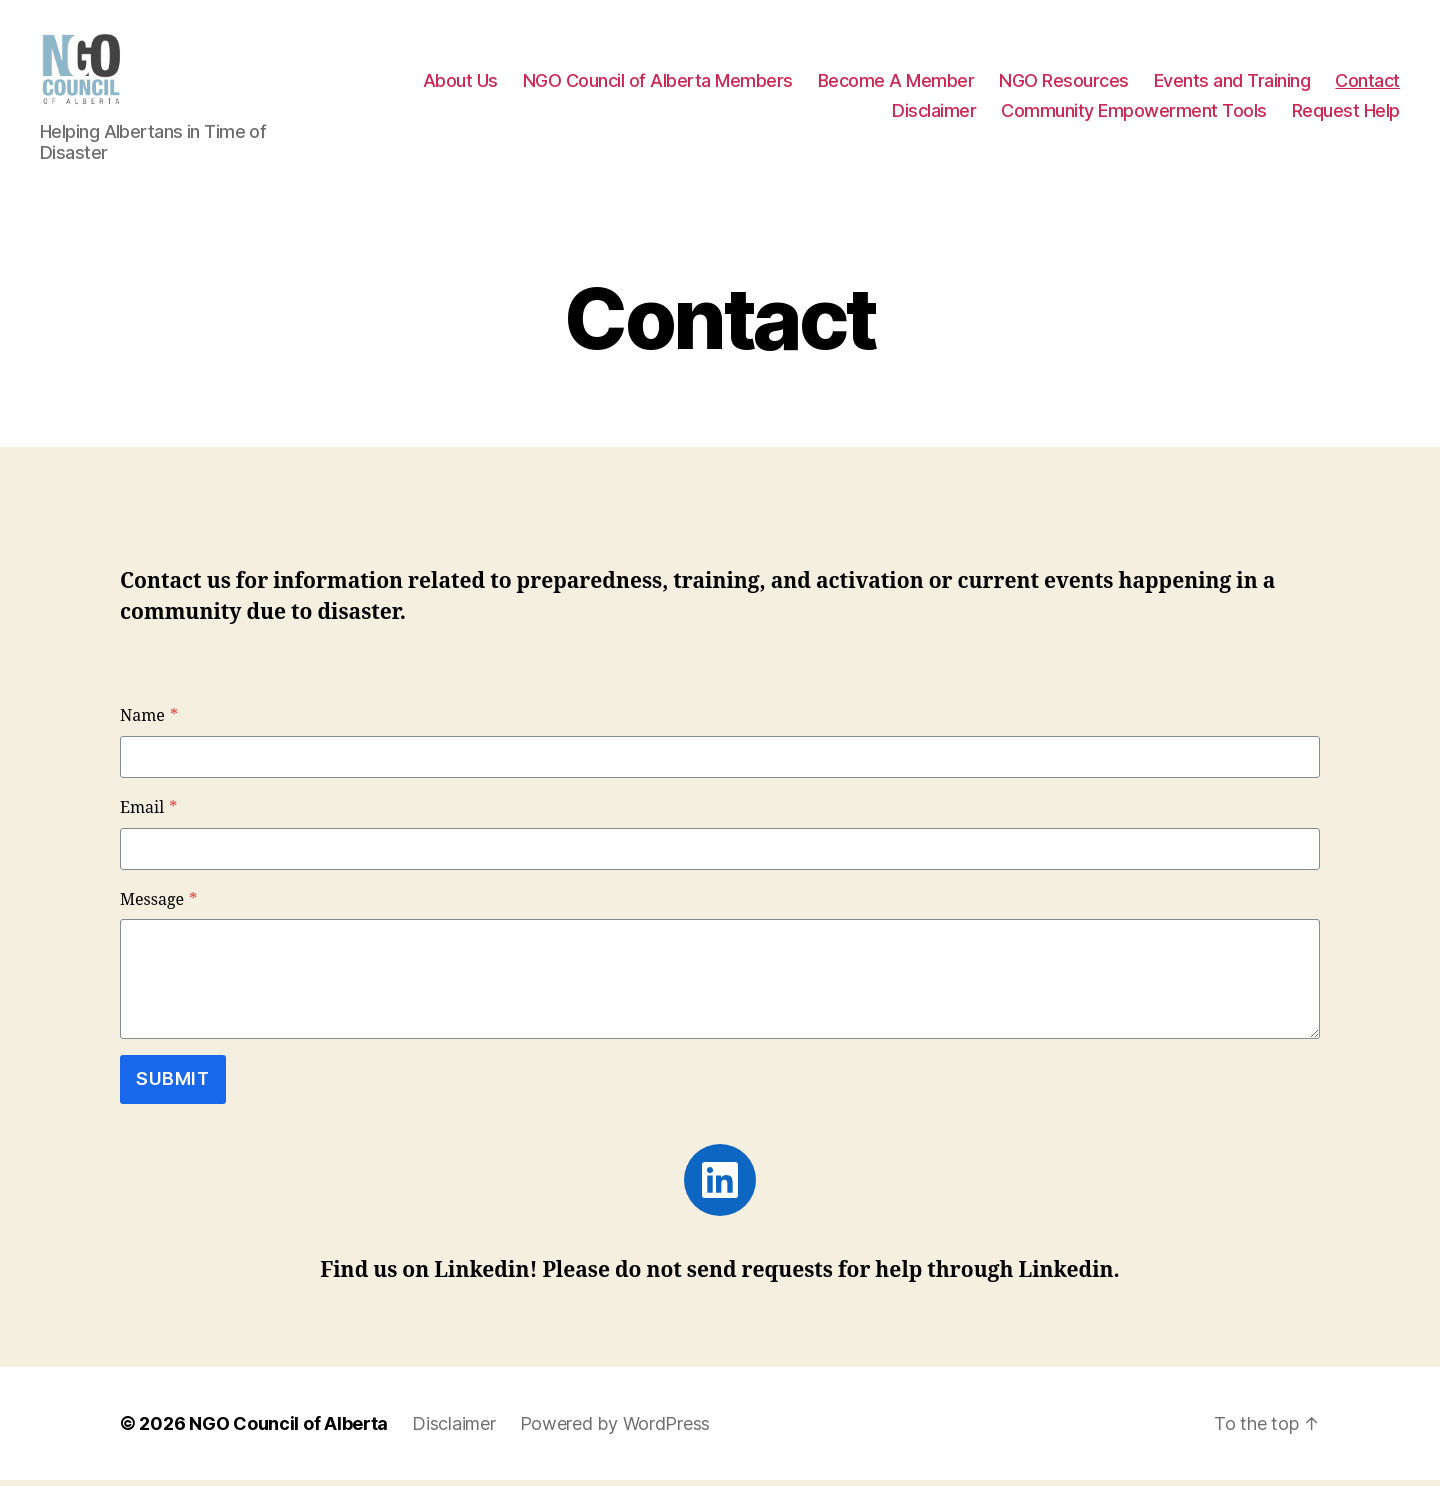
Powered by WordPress (615, 1429)
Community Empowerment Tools (1134, 113)
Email (148, 814)
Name (149, 723)
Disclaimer (934, 113)
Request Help (1346, 113)
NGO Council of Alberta (288, 1429)
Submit (173, 1085)
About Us (460, 83)
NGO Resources (1064, 83)
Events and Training (1232, 83)
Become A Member (896, 83)
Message (158, 906)
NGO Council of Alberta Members (658, 83)
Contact (1367, 83)
